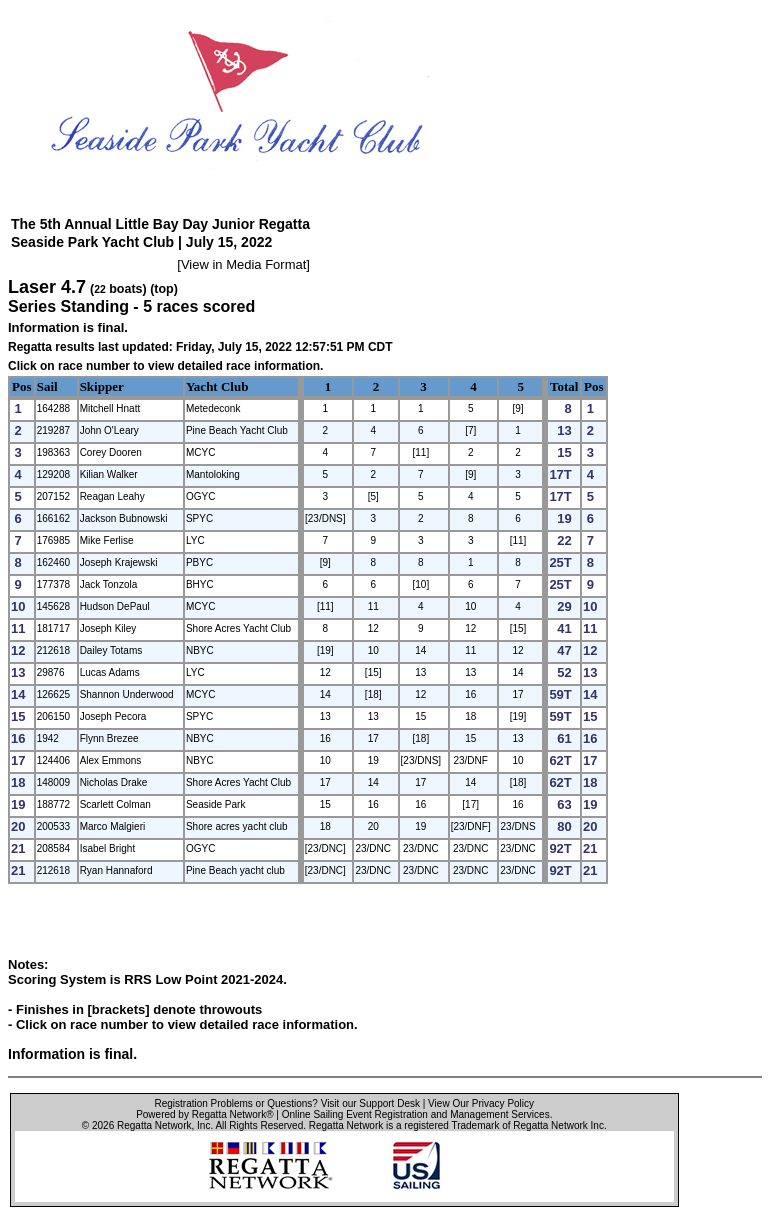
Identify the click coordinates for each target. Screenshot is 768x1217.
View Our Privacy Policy (481, 1103)
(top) (164, 289)
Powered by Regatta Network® (204, 1114)
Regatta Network (154, 1125)
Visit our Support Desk (370, 1103)
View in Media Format (243, 264)
